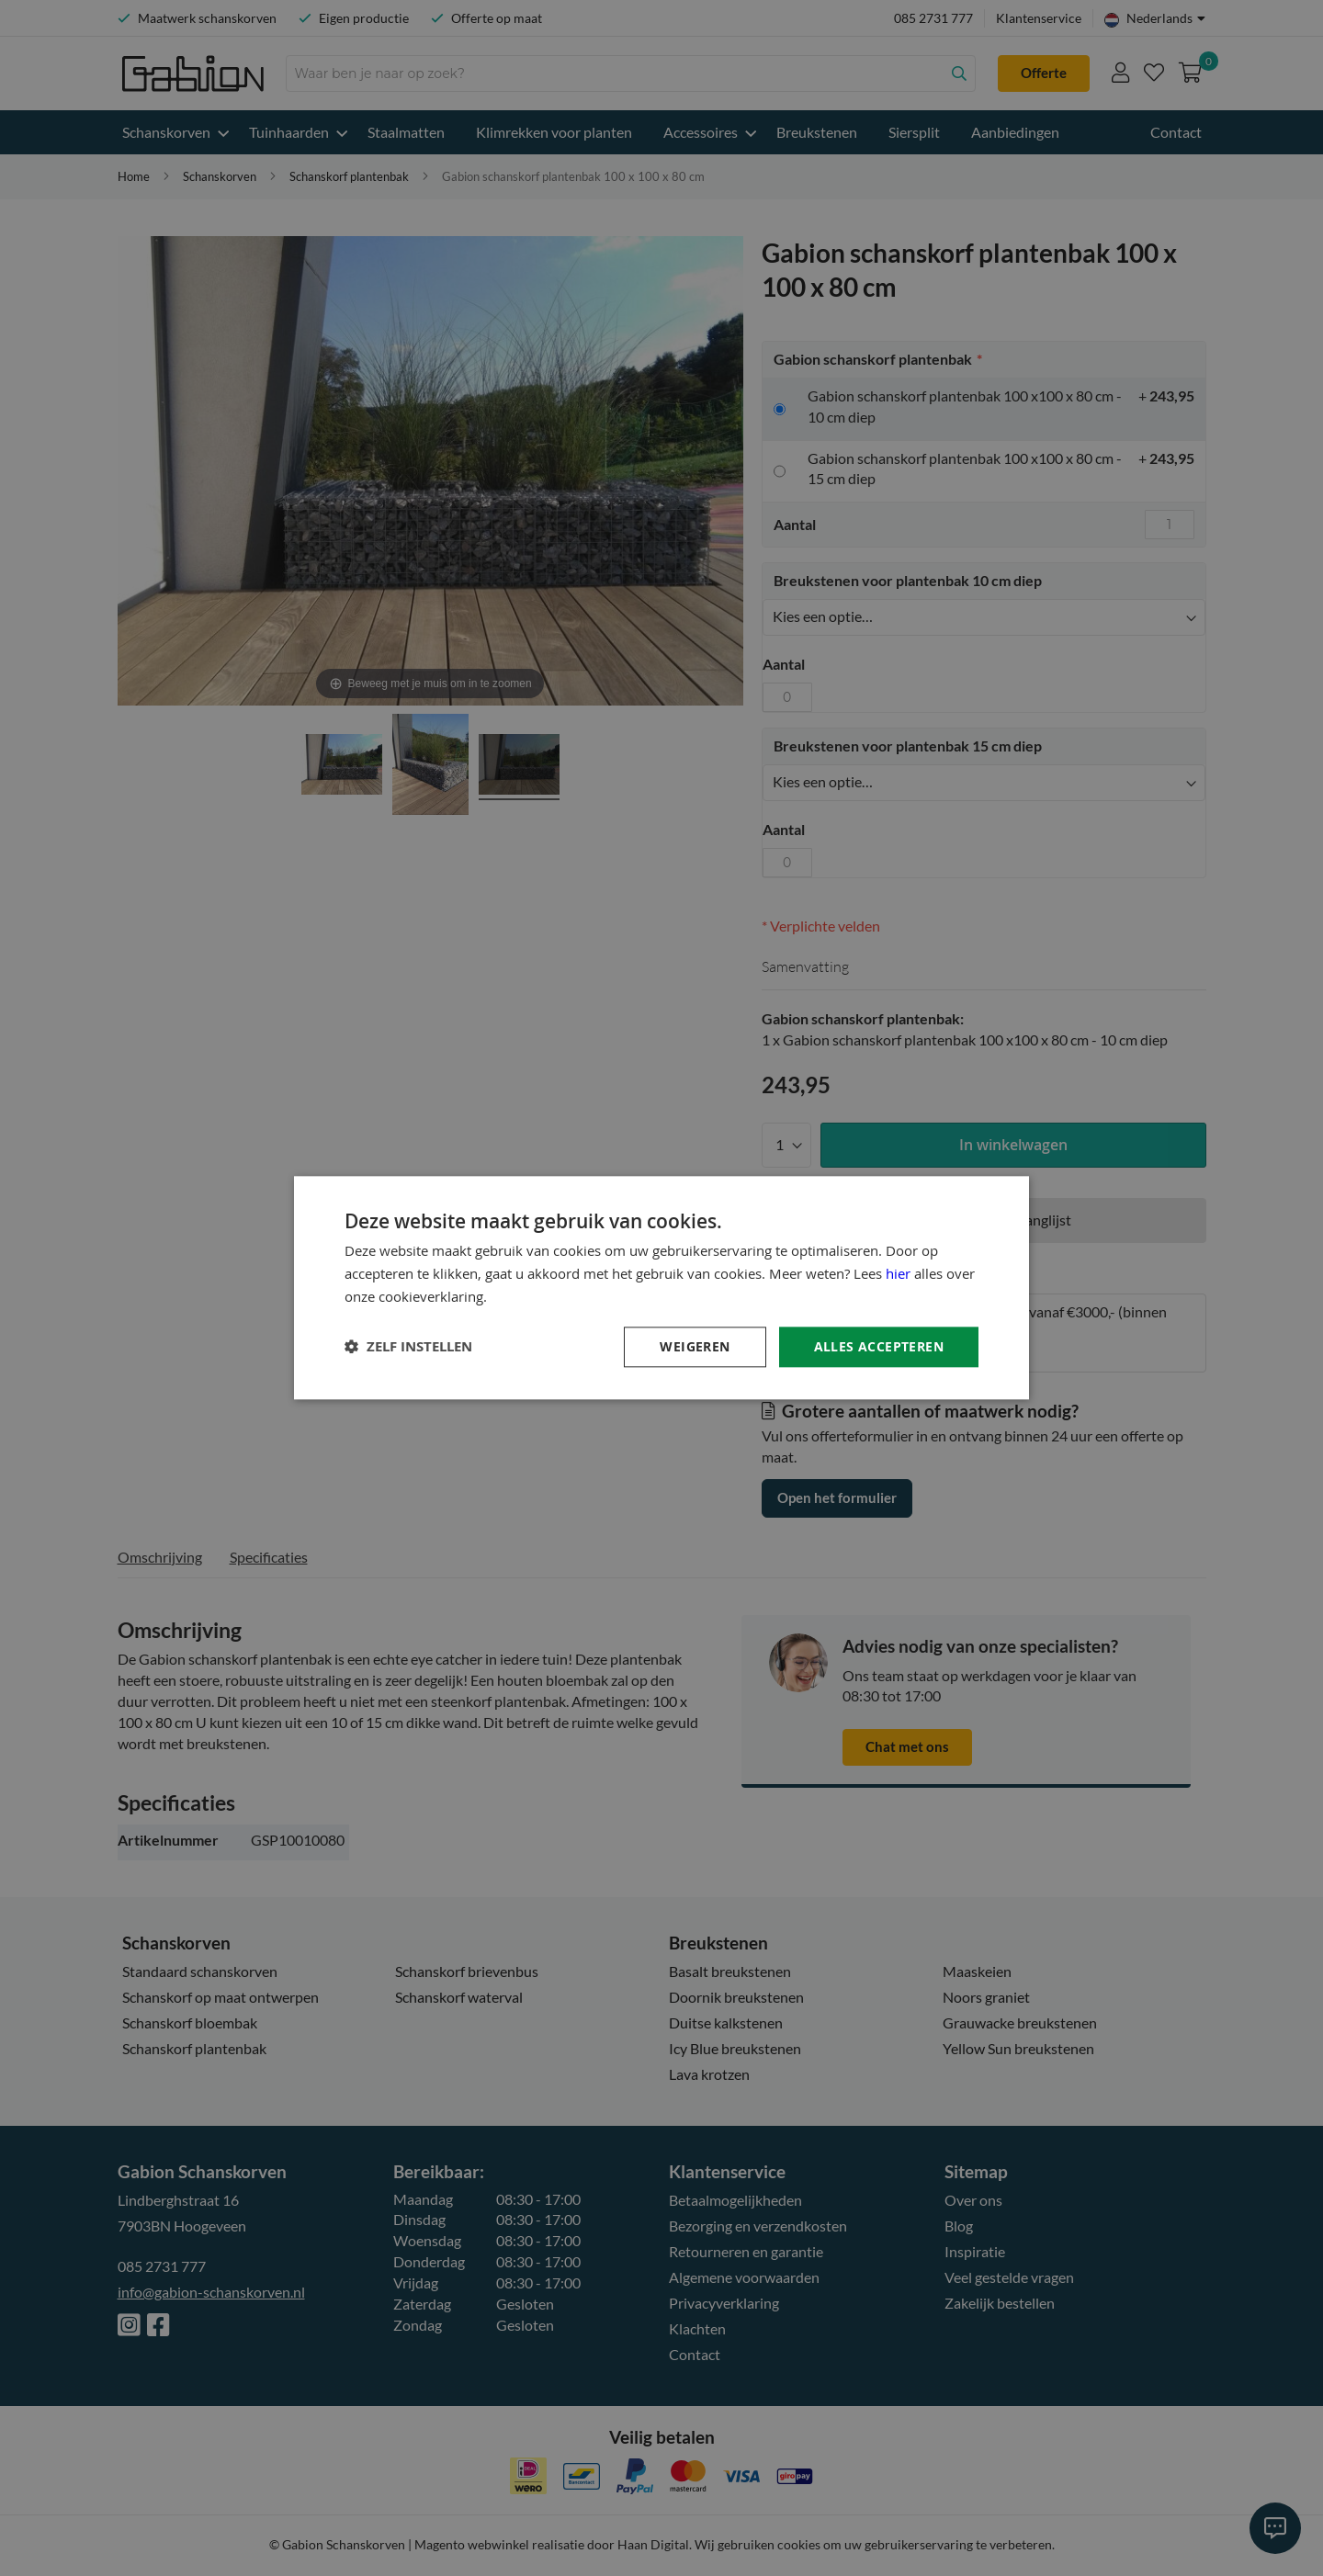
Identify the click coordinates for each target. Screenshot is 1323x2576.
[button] (408, 1347)
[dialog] (661, 1288)
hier (898, 1273)
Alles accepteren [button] (879, 1346)
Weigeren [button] (694, 1346)
